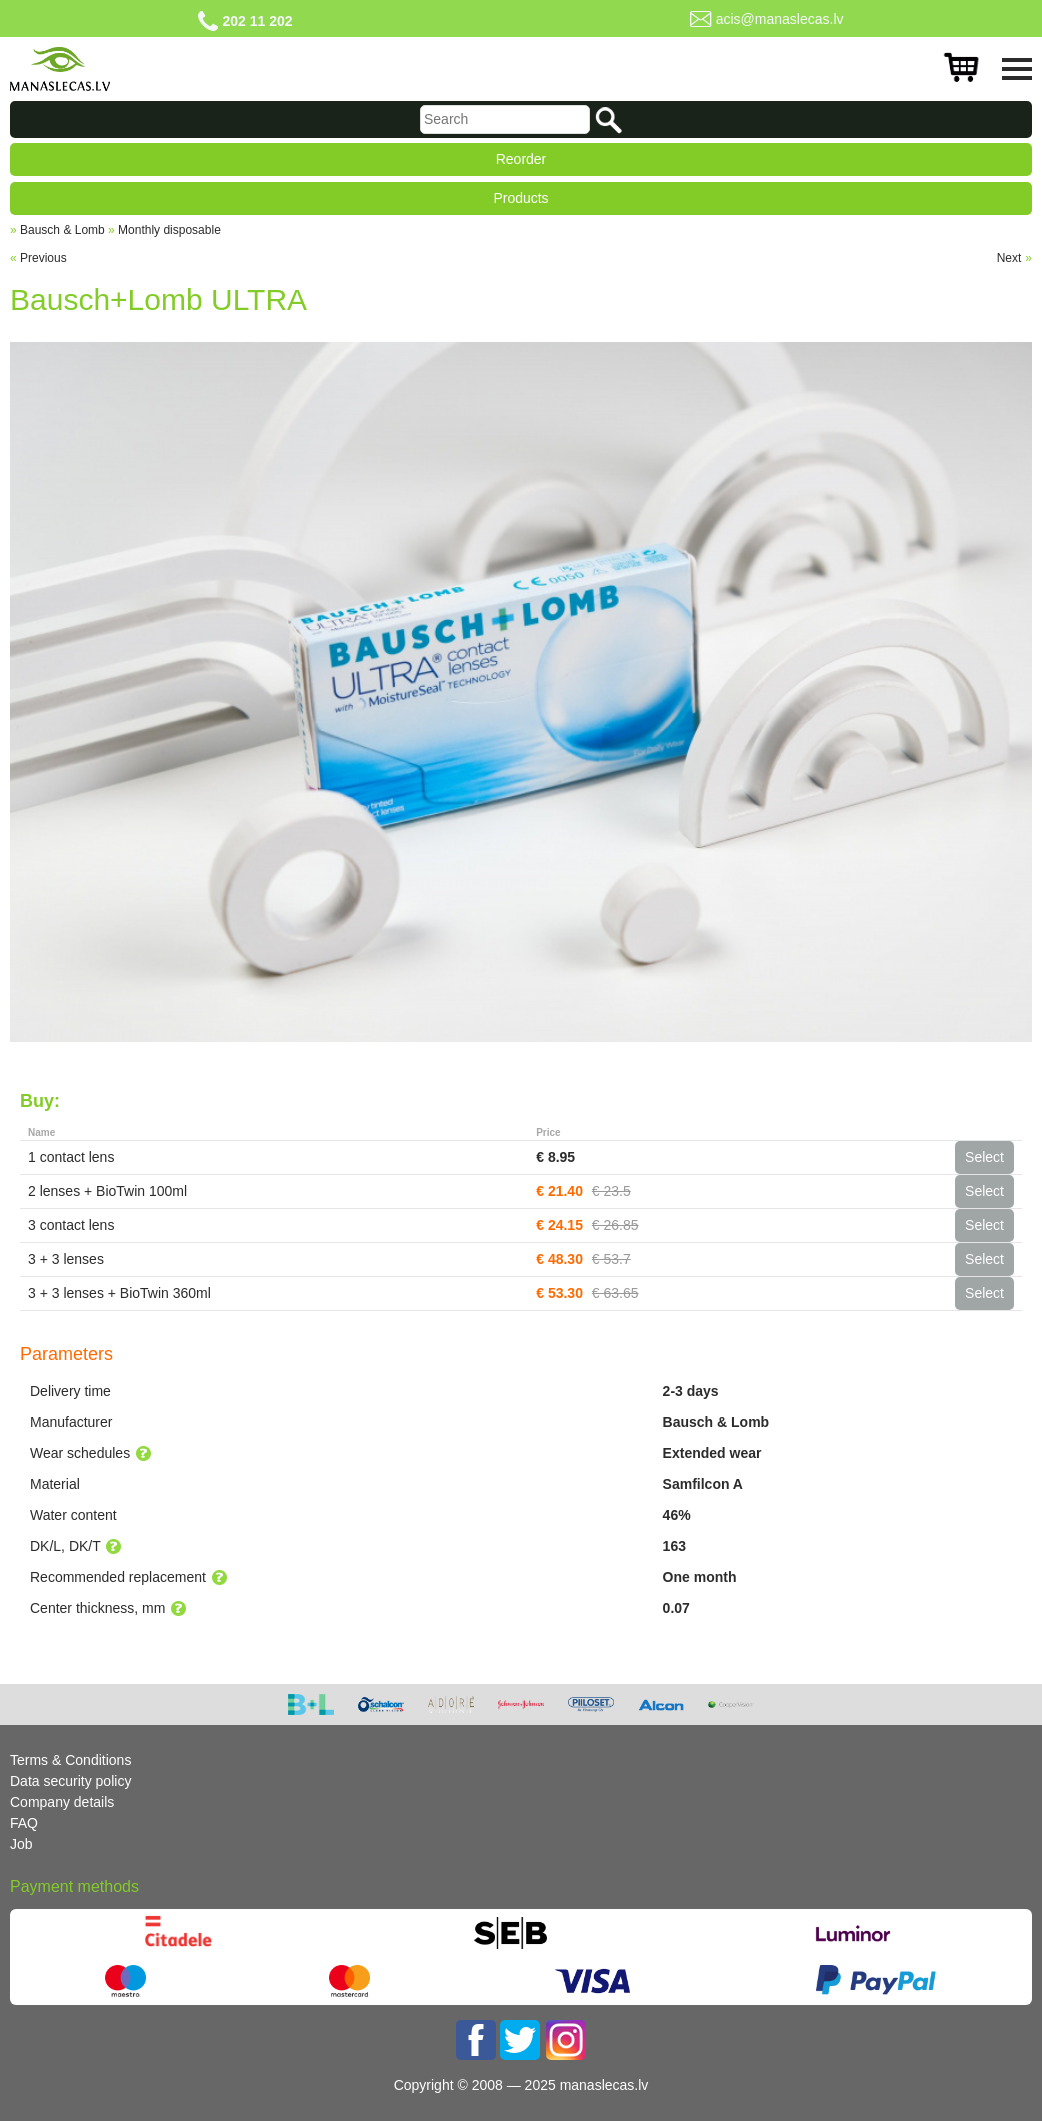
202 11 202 (257, 21)
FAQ (24, 1823)
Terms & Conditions (70, 1760)
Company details (62, 1802)
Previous (43, 258)
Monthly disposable (169, 230)
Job (21, 1844)
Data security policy (70, 1781)
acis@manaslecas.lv (780, 19)
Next (1009, 258)
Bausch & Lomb (62, 230)
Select (984, 1157)
